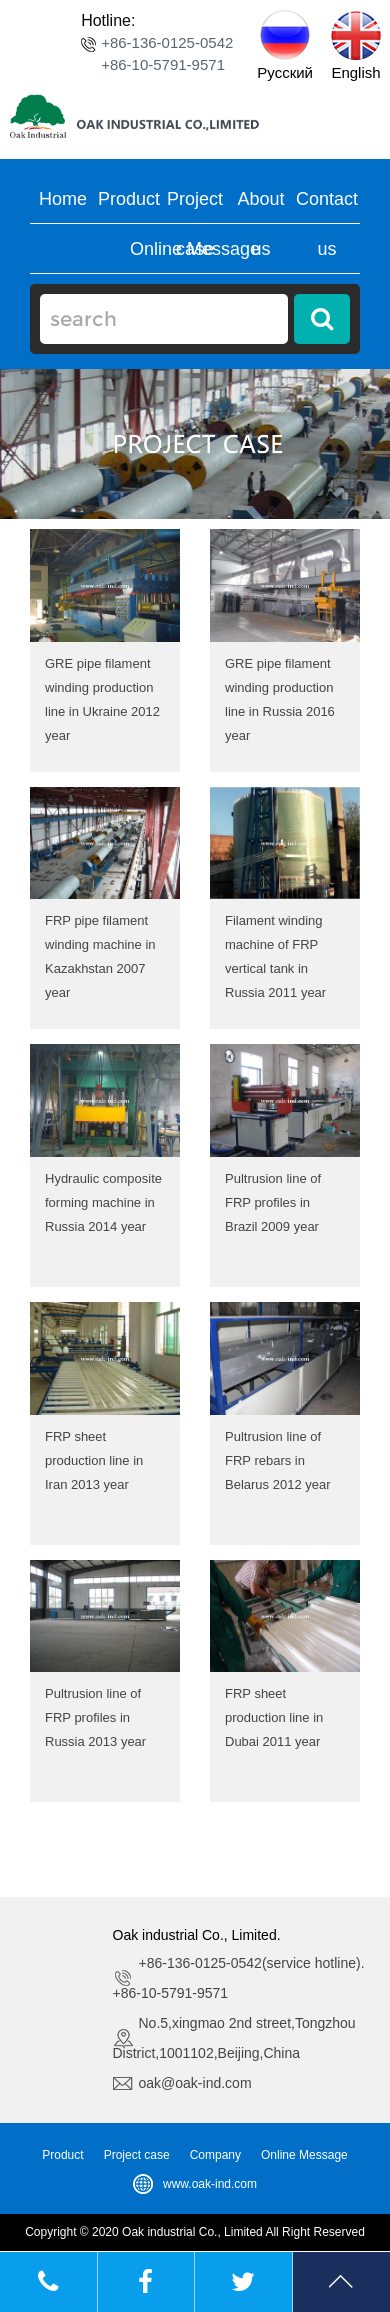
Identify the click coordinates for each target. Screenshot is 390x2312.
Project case (137, 2155)
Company (215, 2155)
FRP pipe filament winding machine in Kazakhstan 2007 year (100, 956)
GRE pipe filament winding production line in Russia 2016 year (280, 699)
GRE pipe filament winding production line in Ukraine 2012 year (102, 699)
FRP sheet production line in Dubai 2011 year (274, 1717)
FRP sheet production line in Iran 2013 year (94, 1460)
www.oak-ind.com (210, 2184)
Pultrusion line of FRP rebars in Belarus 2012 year (278, 1460)
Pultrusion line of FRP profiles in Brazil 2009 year (273, 1202)
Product (129, 199)
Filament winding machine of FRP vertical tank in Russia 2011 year (275, 956)
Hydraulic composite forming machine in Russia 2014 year (103, 1202)
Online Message (195, 249)
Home (63, 199)
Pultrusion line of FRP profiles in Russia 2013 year (95, 1717)
